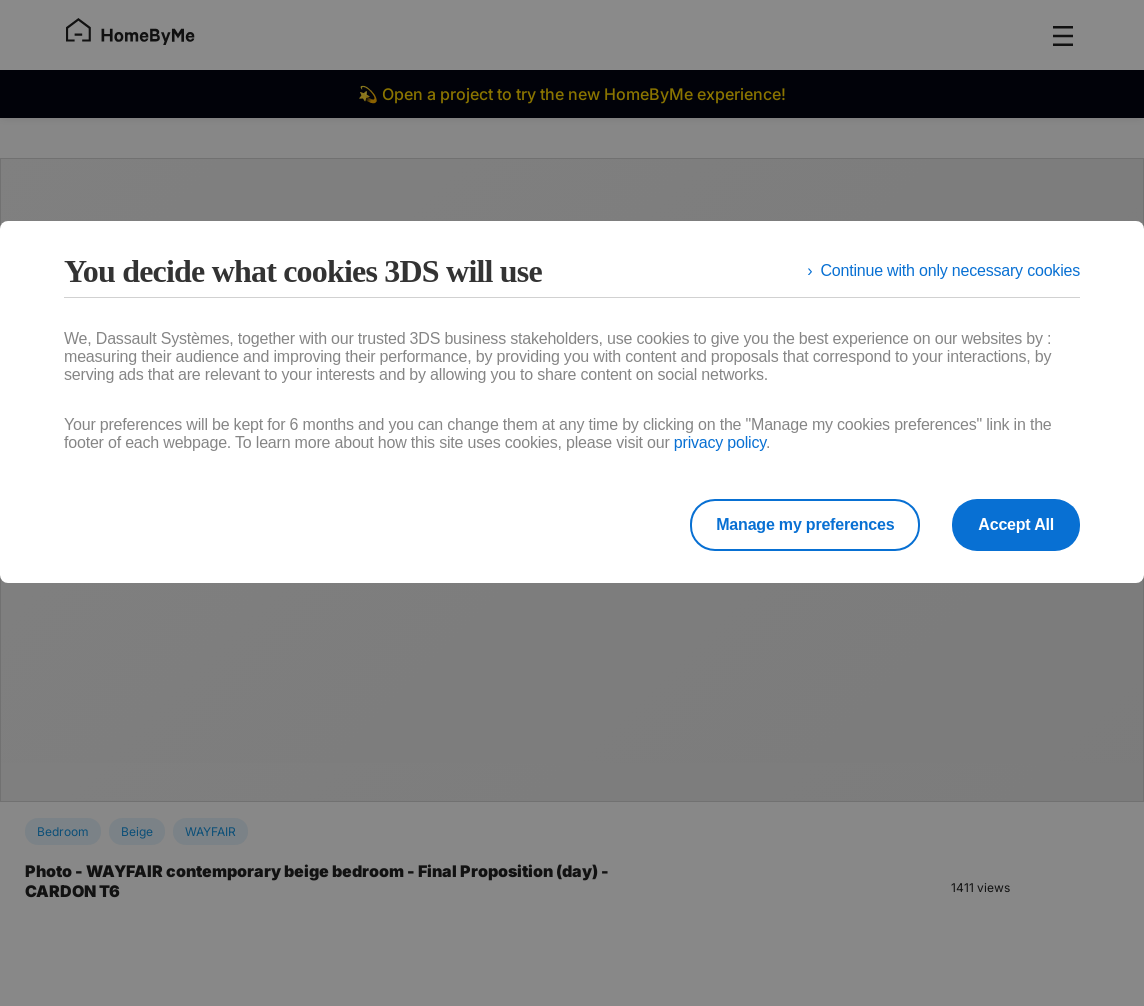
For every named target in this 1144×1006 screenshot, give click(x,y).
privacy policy (720, 442)
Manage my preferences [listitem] (805, 524)
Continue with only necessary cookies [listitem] (950, 270)
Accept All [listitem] (1016, 524)
